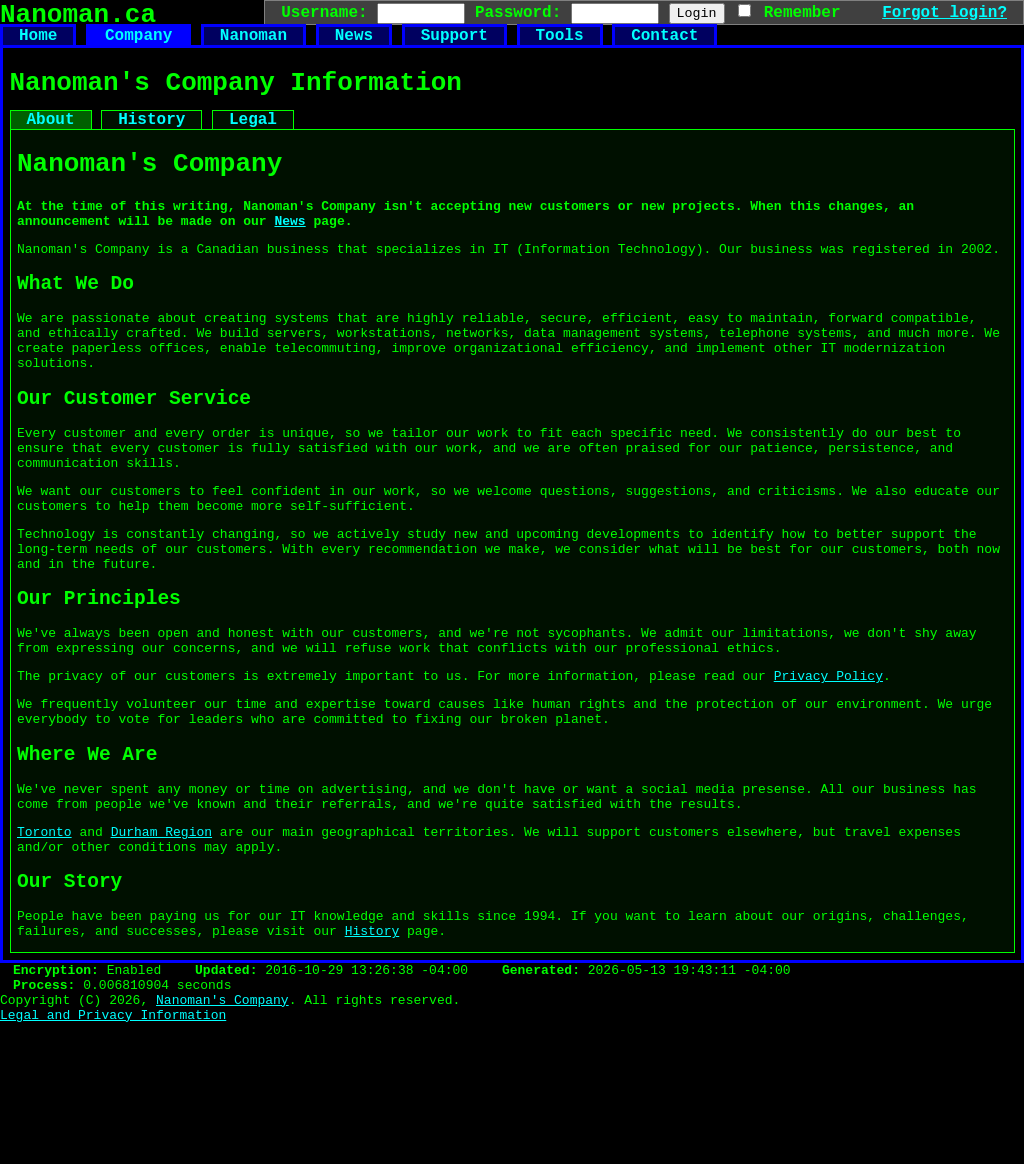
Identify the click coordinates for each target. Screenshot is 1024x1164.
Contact (664, 44)
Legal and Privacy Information (113, 1155)
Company (138, 44)
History (151, 138)
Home (38, 44)
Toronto (44, 946)
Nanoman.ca (78, 18)
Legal (253, 138)
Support (454, 44)
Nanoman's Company (222, 1137)
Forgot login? (944, 12)
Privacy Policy (828, 770)
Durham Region (161, 946)
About (51, 138)
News (354, 44)
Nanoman (253, 44)
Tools (559, 44)
